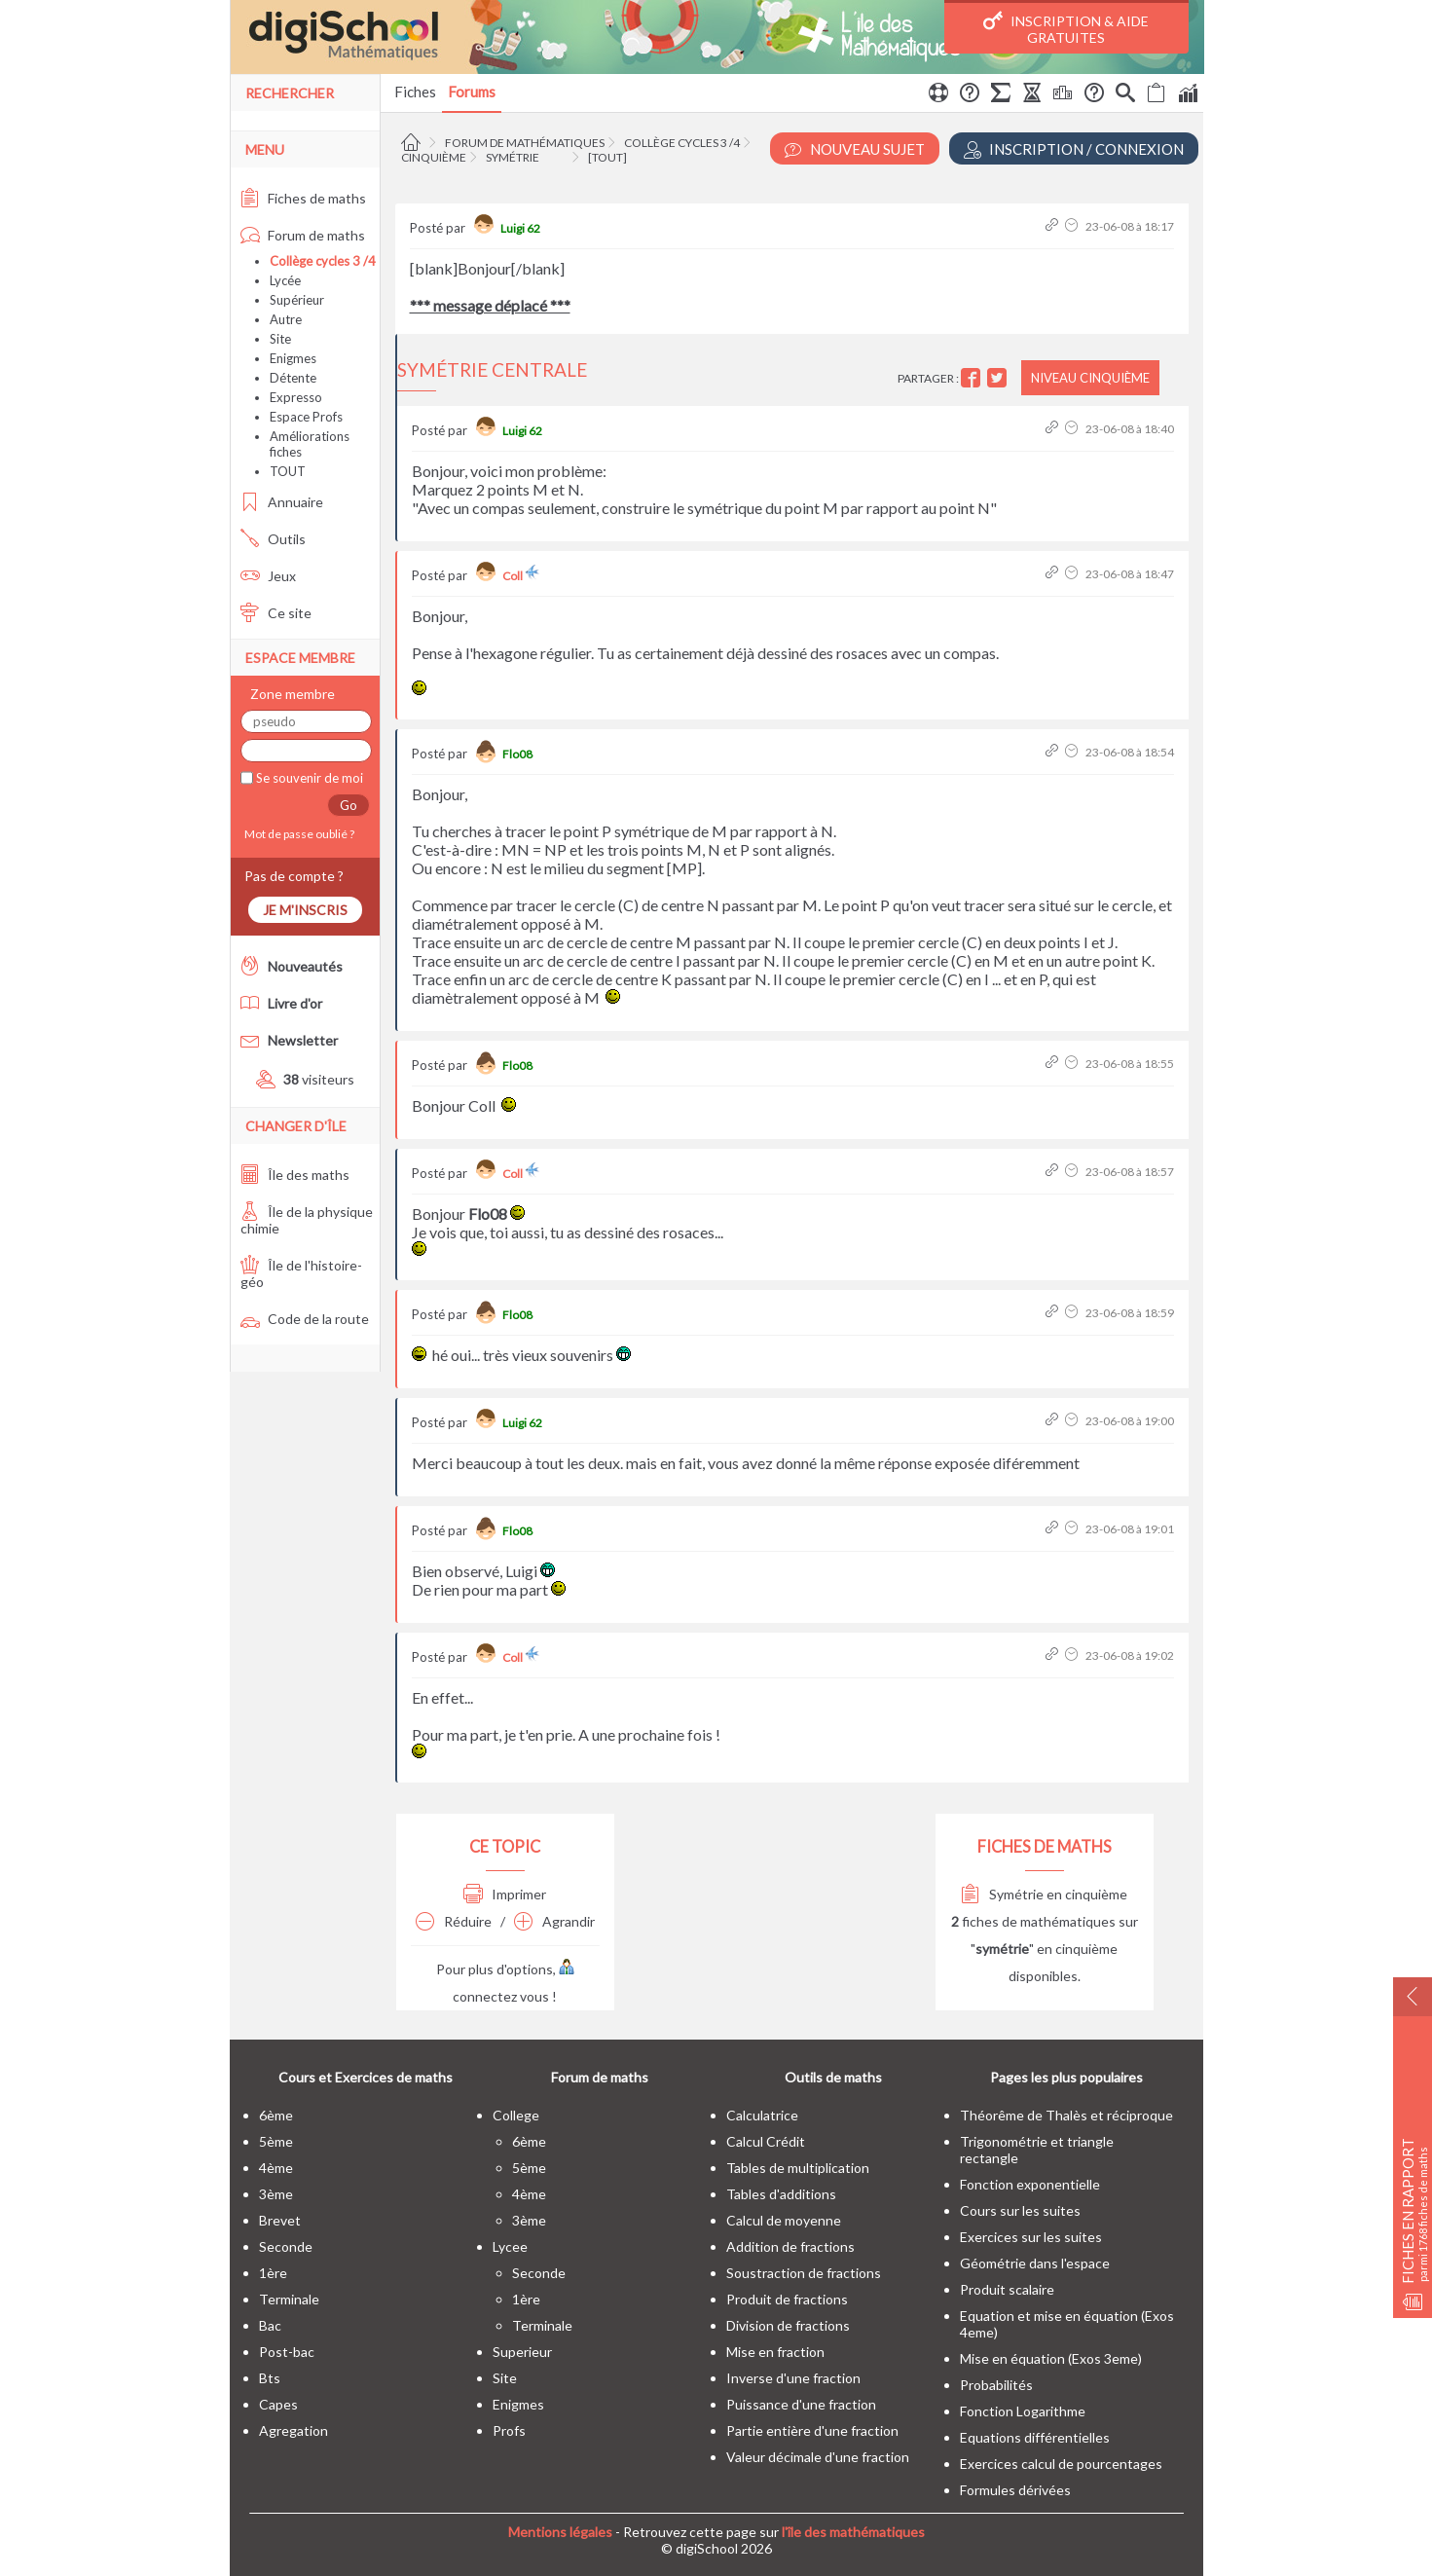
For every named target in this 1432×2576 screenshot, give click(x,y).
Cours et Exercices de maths (365, 2077)
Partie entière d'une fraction (812, 2430)
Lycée (285, 280)
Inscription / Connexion (1074, 149)
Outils (273, 539)
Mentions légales (560, 2531)
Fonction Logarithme (1022, 2411)
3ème (276, 2194)
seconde (285, 2246)
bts (269, 2378)
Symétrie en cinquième (1044, 1894)
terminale (289, 2299)
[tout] (607, 157)
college (516, 2115)
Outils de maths (833, 2077)
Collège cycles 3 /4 (682, 142)
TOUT (288, 471)
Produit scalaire (1007, 2289)
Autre (286, 319)
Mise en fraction (775, 2351)
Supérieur (297, 300)
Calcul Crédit (765, 2141)
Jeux (268, 576)
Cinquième (433, 157)
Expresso (296, 397)
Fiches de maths (303, 198)
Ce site (276, 613)
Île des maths (294, 1174)
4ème (276, 2167)
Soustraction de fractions (803, 2272)
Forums (472, 91)
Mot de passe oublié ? (297, 834)
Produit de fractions (787, 2299)
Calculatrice (762, 2115)
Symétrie (512, 157)
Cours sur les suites (1020, 2210)
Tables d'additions (781, 2194)
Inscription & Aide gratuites (1066, 28)
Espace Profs (306, 416)
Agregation (293, 2430)
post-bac (286, 2351)
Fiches (415, 91)
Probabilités (996, 2384)
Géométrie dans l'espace (1035, 2263)
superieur (522, 2351)
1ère (273, 2272)
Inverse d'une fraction (793, 2378)
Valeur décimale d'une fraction (817, 2456)
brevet (280, 2220)
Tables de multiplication (797, 2167)
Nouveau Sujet (855, 149)
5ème (276, 2141)
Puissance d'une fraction (801, 2404)
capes (278, 2404)
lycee (510, 2246)
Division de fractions (788, 2325)
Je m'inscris (305, 910)
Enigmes (293, 358)
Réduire (454, 1921)
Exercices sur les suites (1031, 2236)
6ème (276, 2115)
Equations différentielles (1035, 2437)
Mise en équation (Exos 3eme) (1051, 2358)
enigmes (518, 2404)
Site (280, 339)
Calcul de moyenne (783, 2220)
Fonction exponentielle (1030, 2184)
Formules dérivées (1015, 2490)
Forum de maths (302, 235)
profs (509, 2430)
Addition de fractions (790, 2246)
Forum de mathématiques (525, 142)
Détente (293, 378)
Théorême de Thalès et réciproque (1066, 2115)
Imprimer (504, 1894)
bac (270, 2325)
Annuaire (281, 502)
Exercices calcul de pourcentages (1061, 2463)
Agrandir (554, 1921)
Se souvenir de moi (308, 778)
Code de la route (304, 1318)
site (505, 2378)
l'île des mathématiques (853, 2531)
